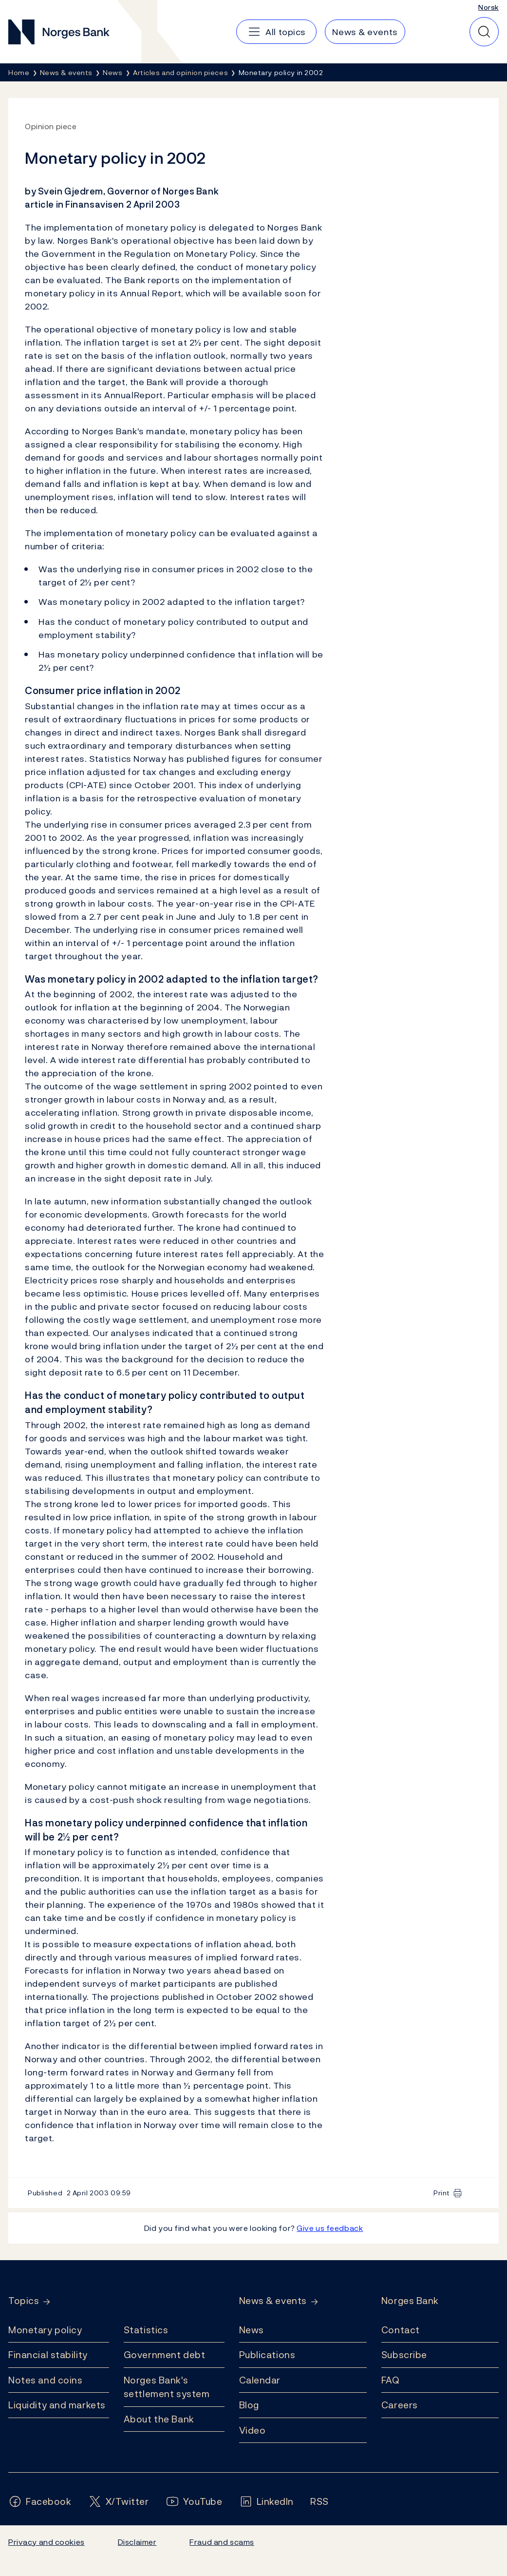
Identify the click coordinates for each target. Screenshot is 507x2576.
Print (441, 2193)
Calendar (260, 2380)
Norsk (488, 7)
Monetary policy (45, 2330)
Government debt (164, 2355)
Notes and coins (45, 2380)
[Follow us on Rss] (319, 2502)
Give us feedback (330, 2228)
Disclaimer (137, 2542)
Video (252, 2430)
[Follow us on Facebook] (40, 2502)
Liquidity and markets (57, 2405)
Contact (400, 2330)
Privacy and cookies (46, 2542)
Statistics (146, 2330)
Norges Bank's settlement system (167, 2387)
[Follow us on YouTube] (194, 2502)
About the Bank (159, 2419)
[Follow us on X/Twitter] (118, 2502)
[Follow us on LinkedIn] (266, 2502)
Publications (267, 2355)
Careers (399, 2405)
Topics (23, 2300)
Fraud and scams (221, 2542)
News (251, 2330)
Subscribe (404, 2355)
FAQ (390, 2380)
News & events (273, 2300)
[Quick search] (484, 31)
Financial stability (48, 2355)
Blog (249, 2405)
